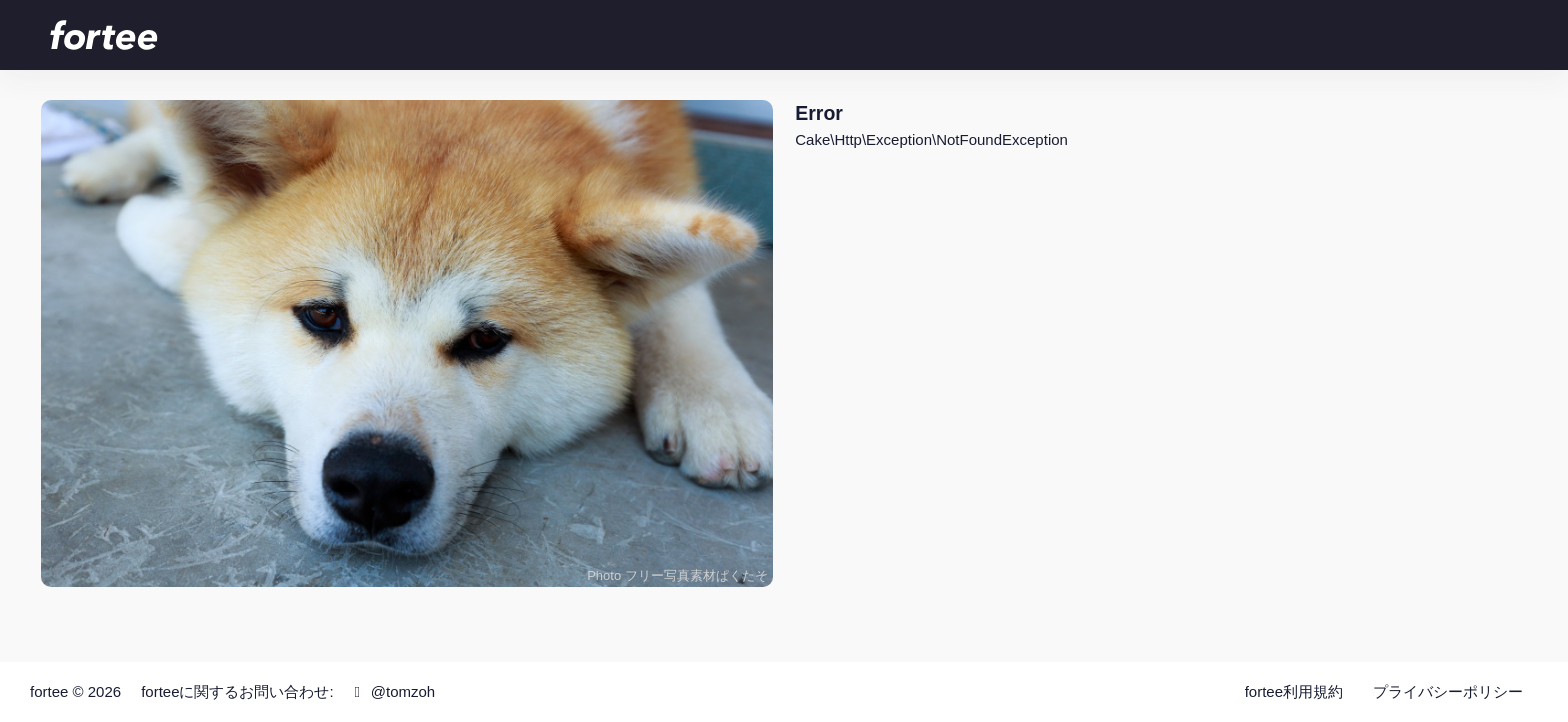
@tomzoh (391, 691)
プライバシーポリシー (1448, 691)
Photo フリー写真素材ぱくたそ (677, 575)
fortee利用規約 (1294, 691)
